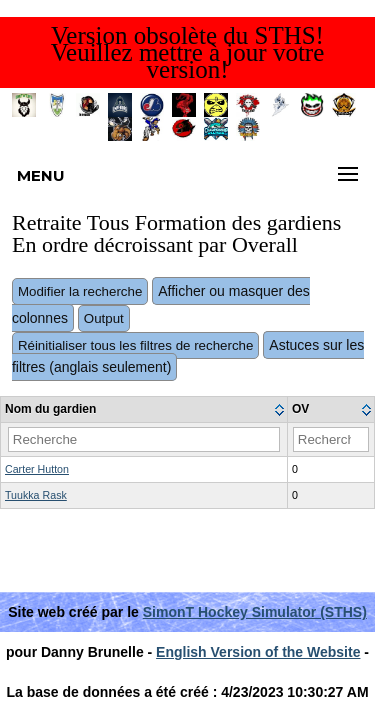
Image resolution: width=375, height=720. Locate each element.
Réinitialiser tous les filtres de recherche (136, 345)
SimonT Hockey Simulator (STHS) (255, 612)
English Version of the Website (258, 652)
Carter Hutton (37, 469)
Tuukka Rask (36, 495)
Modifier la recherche (80, 291)
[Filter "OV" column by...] (331, 439)
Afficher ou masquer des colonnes (161, 304)
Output (104, 318)
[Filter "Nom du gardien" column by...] (144, 439)
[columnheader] (144, 410)
